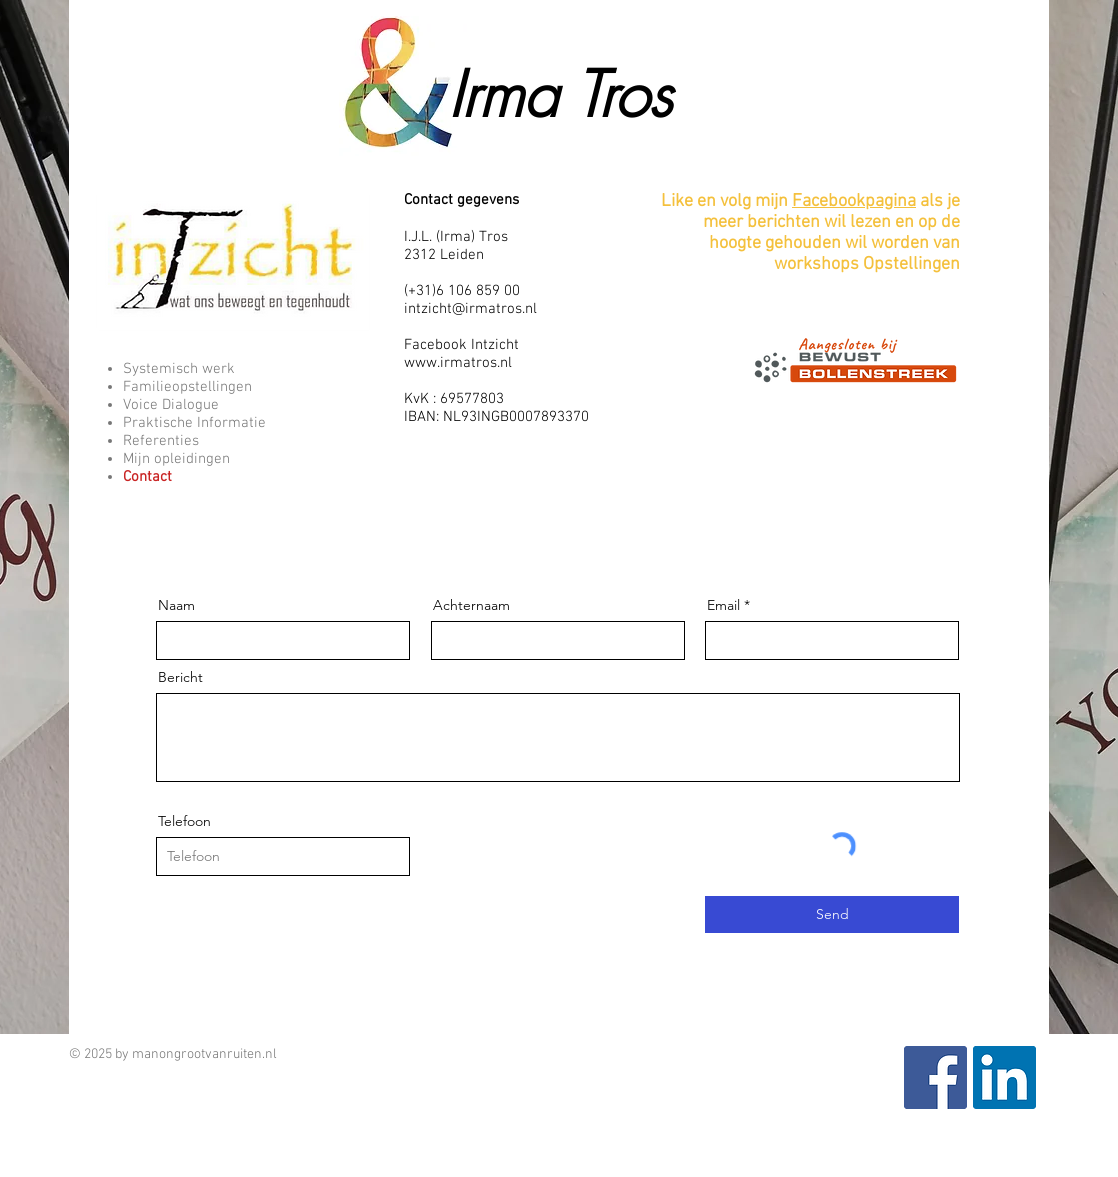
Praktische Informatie (194, 423)
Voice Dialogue (171, 405)
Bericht (180, 677)
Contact (147, 477)
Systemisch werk (179, 369)
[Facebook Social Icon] (935, 1077)
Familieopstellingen (187, 387)
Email (723, 605)
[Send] (832, 914)
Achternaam (471, 605)
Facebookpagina (854, 201)
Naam (176, 605)
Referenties (161, 441)
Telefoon (184, 821)
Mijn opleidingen (176, 459)
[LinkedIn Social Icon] (1004, 1077)
